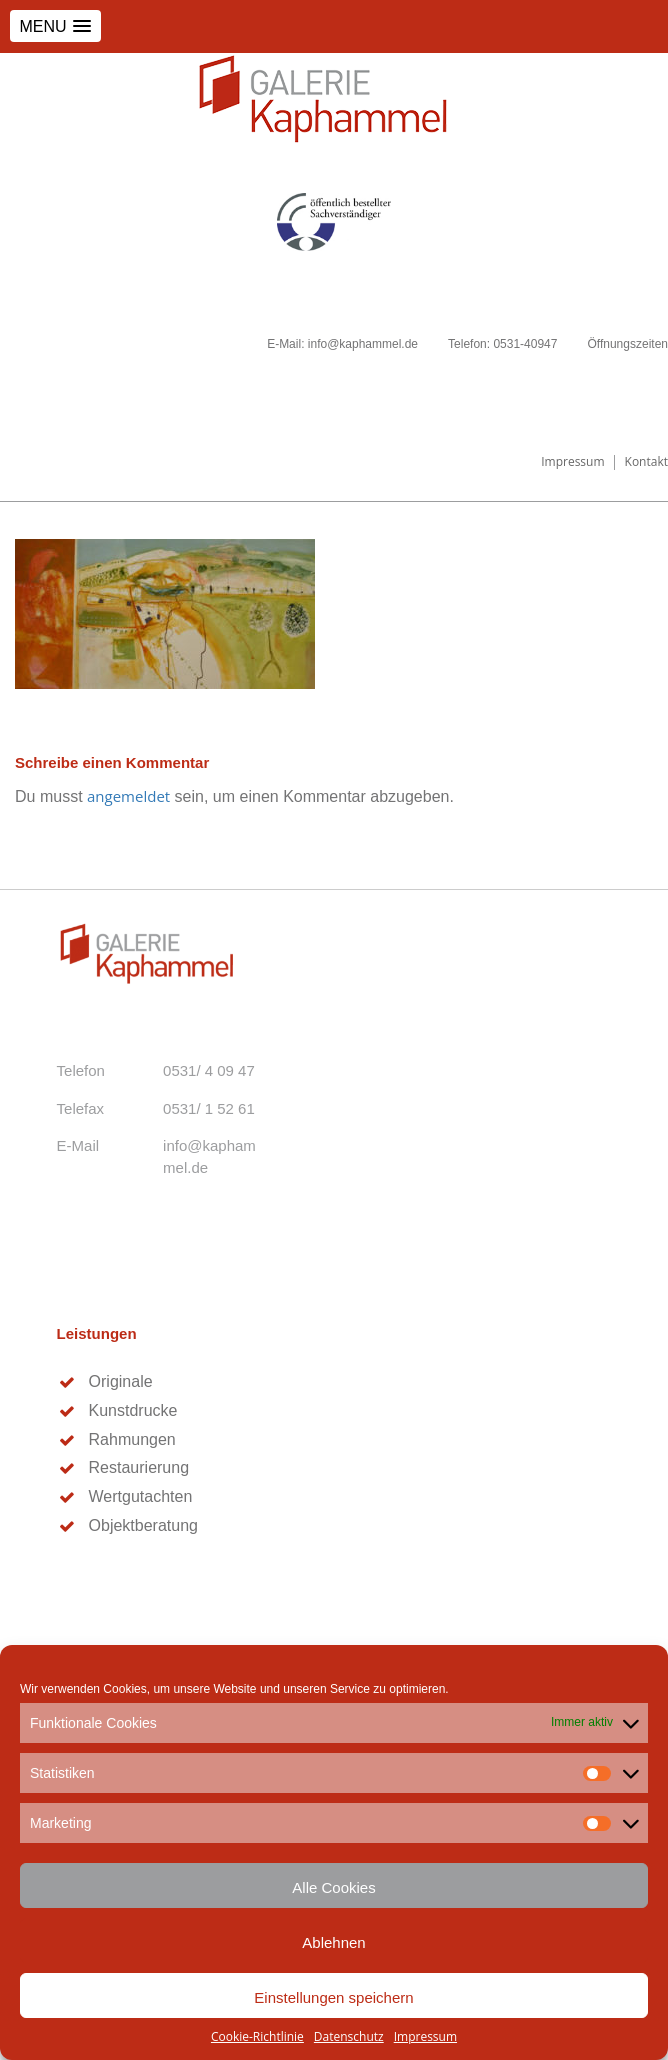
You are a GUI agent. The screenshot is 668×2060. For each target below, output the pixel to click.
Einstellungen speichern (333, 1997)
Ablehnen (333, 1942)
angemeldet (128, 796)
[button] (55, 26)
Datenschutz (349, 2036)
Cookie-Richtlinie (257, 2036)
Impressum (425, 2036)
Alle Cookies (333, 1887)
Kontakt (646, 461)
